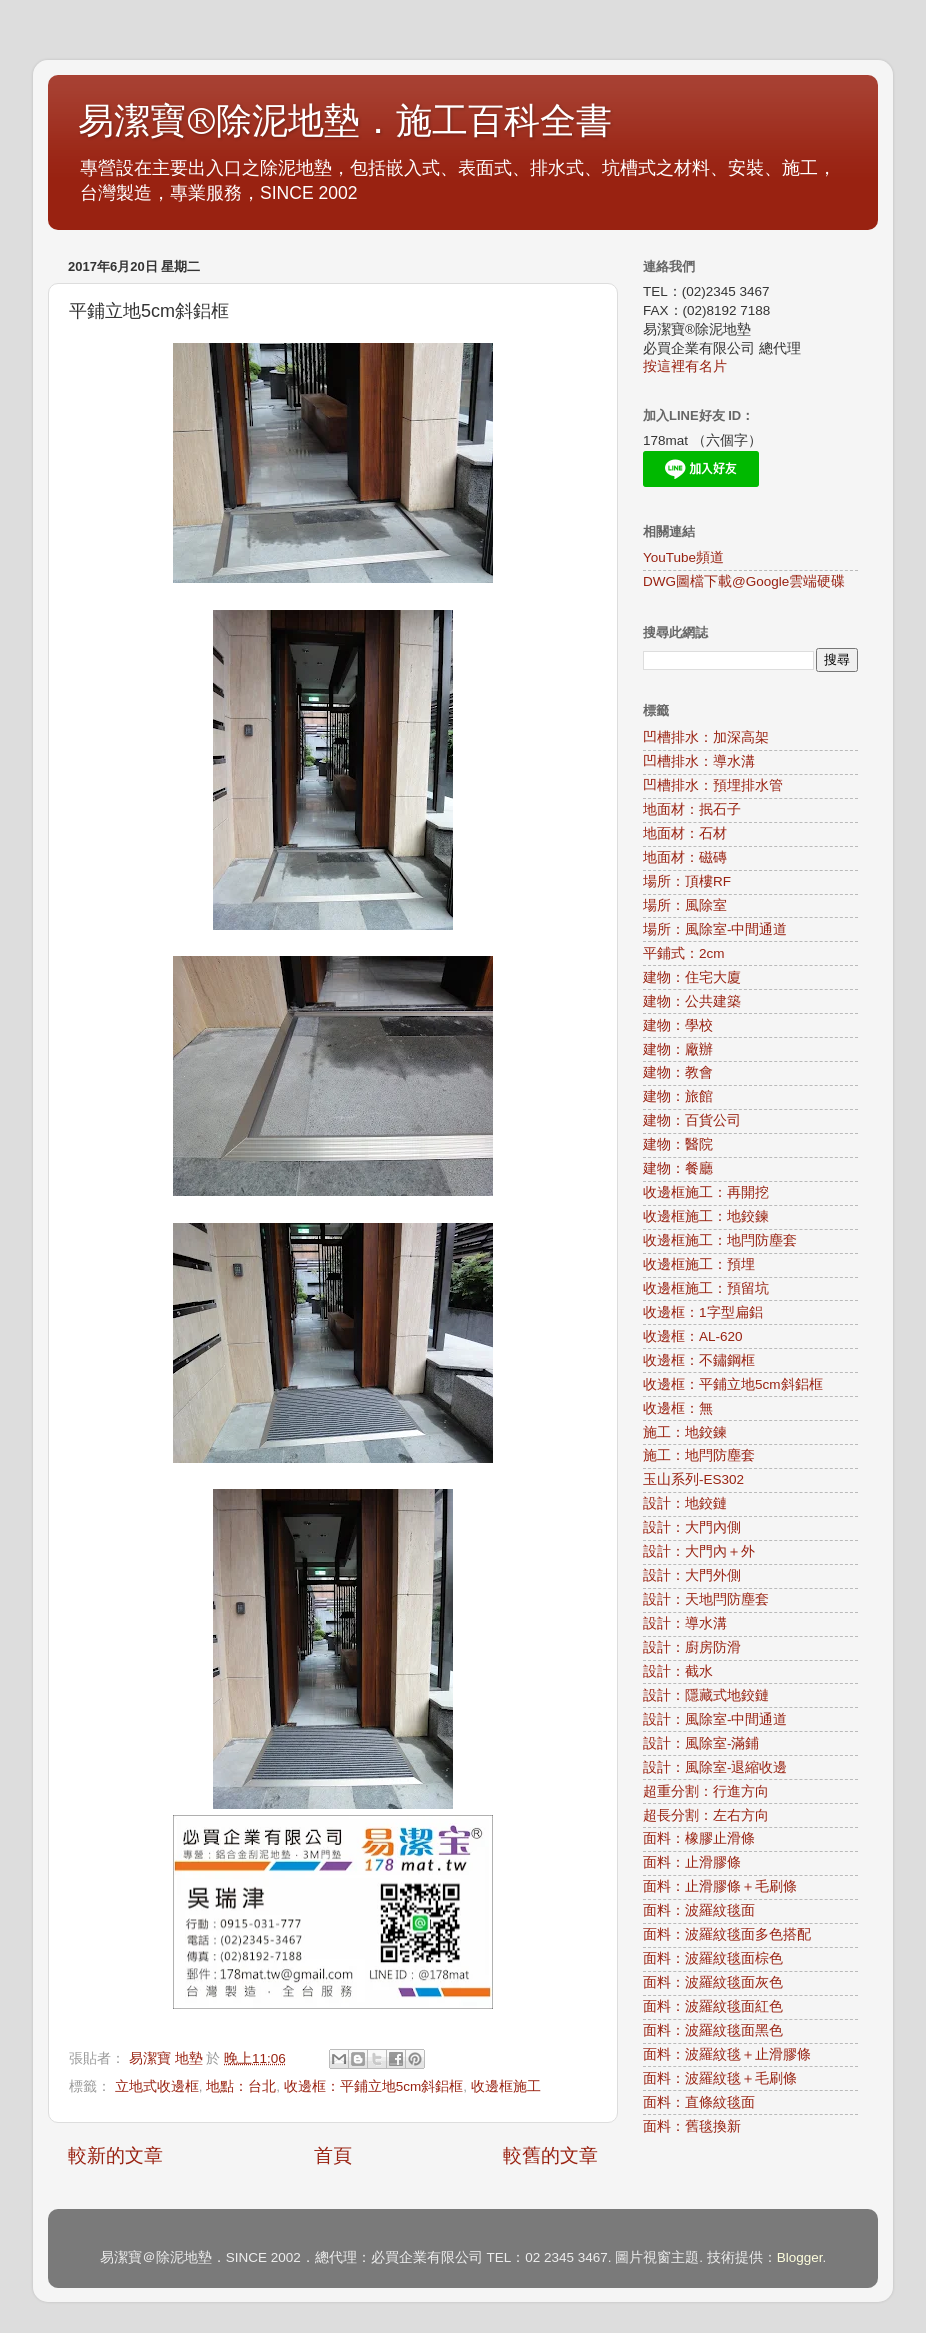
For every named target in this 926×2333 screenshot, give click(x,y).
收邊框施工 (506, 2086)
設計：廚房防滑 (692, 1647)
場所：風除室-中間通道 (715, 929)
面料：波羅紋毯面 (699, 1910)
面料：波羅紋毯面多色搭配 (727, 1934)
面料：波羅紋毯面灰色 (713, 1982)
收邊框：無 (678, 1408)
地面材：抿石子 (692, 809)
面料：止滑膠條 (692, 1862)
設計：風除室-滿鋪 (701, 1743)
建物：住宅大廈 (692, 977)
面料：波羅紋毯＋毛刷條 (720, 2078)
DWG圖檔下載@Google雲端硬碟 (744, 581)
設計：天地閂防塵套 (706, 1599)
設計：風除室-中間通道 (715, 1719)
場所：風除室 (685, 905)
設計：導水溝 (685, 1623)
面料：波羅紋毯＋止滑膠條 (727, 2054)
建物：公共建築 (692, 1001)
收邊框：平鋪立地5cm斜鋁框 (374, 2086)
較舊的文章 (550, 2155)
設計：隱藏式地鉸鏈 (706, 1695)
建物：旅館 (678, 1096)
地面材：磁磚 (685, 857)
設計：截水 (678, 1671)
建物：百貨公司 (692, 1120)
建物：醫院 (678, 1144)
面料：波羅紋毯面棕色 (713, 1958)
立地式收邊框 (157, 2086)
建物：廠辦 (678, 1049)
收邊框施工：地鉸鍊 (706, 1216)
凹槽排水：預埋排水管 (713, 785)
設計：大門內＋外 (699, 1551)
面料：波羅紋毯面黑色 (713, 2030)
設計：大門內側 (692, 1527)
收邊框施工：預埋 (699, 1264)
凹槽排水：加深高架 (706, 737)
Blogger (800, 2257)
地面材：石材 (685, 833)
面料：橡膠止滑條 (699, 1838)
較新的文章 (115, 2155)
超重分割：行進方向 (706, 1791)
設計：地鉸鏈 (685, 1503)
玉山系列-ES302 (693, 1479)
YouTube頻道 (683, 557)
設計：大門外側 (692, 1575)
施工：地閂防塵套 (699, 1455)
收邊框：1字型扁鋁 (703, 1312)
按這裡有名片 (685, 366)
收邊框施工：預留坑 (706, 1288)
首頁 (333, 2155)
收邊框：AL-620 (693, 1336)
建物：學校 (678, 1025)
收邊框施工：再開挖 (706, 1192)
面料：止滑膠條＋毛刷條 (720, 1886)
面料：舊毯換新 (692, 2126)
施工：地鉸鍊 (685, 1432)
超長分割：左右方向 (706, 1815)
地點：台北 (241, 2086)
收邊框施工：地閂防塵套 (720, 1240)
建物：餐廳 (678, 1168)
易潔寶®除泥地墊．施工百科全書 (345, 121)
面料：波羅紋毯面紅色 (713, 2006)
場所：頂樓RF (687, 881)
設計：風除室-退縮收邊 (715, 1767)
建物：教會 (678, 1072)
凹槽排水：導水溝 (699, 761)
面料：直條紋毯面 (699, 2102)
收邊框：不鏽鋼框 (699, 1360)
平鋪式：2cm (684, 953)
